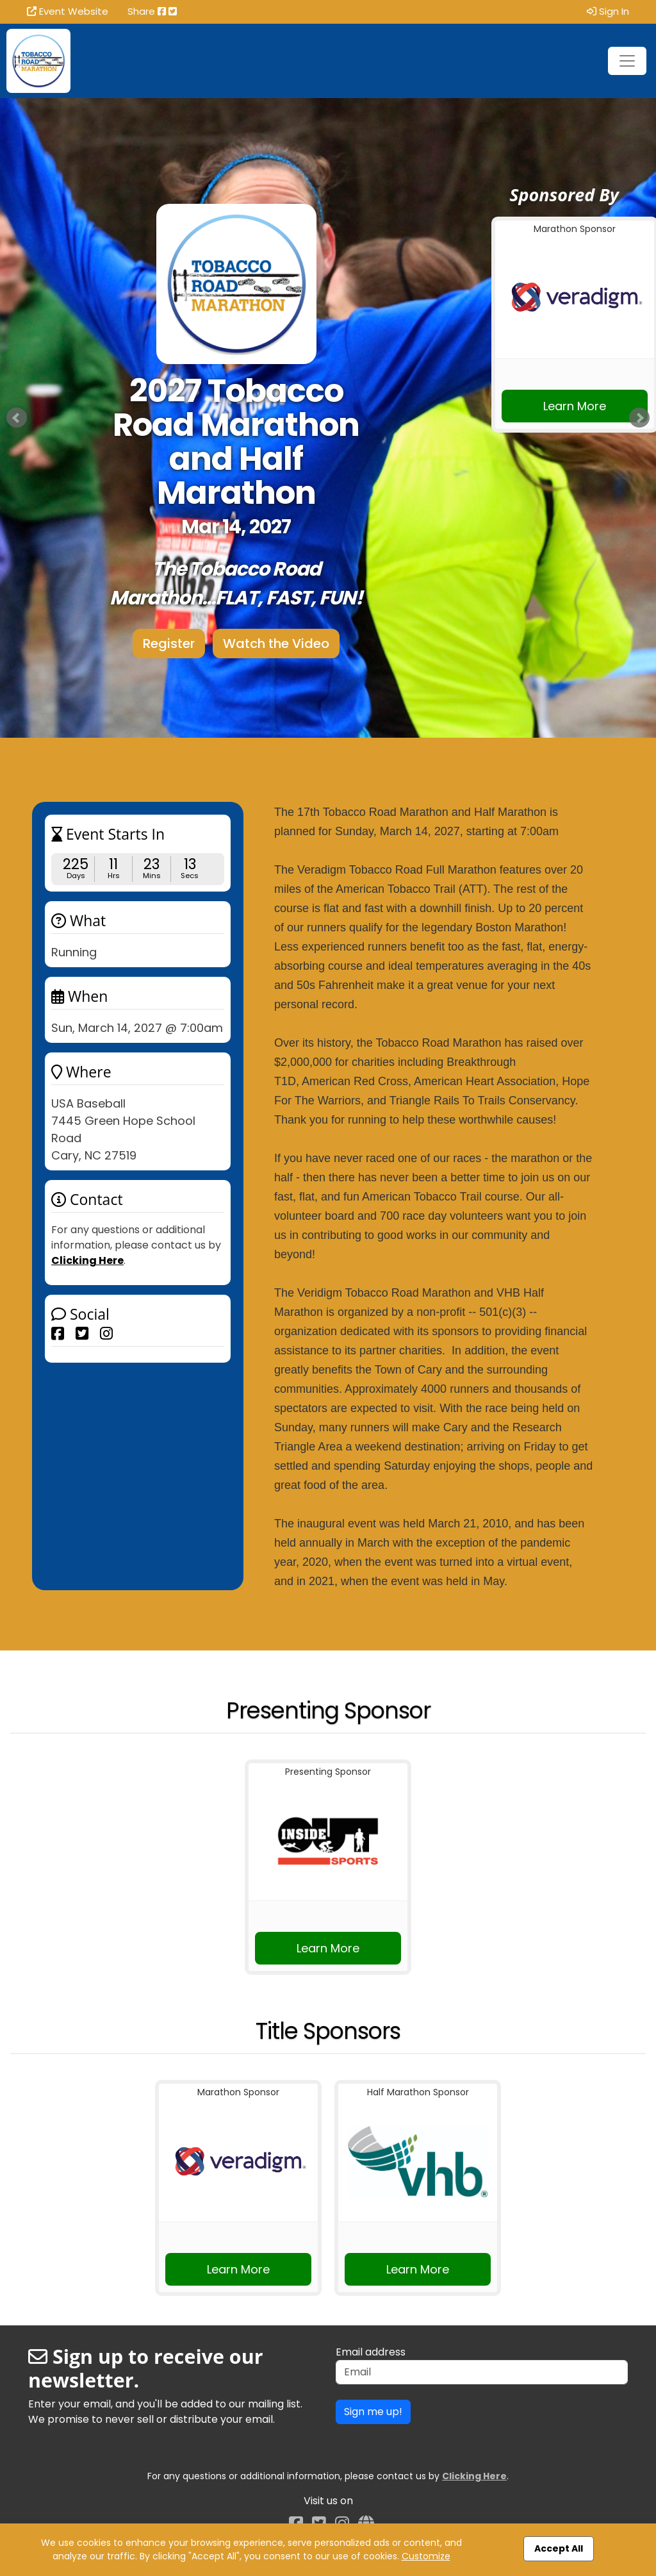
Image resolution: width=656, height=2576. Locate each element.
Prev (16, 418)
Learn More (574, 406)
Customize (426, 2556)
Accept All (558, 2548)
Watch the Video (276, 643)
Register (169, 643)
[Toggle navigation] (627, 61)
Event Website (67, 11)
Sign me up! (373, 2411)
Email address (371, 2352)
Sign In (608, 11)
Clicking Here (87, 1260)
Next (639, 418)
